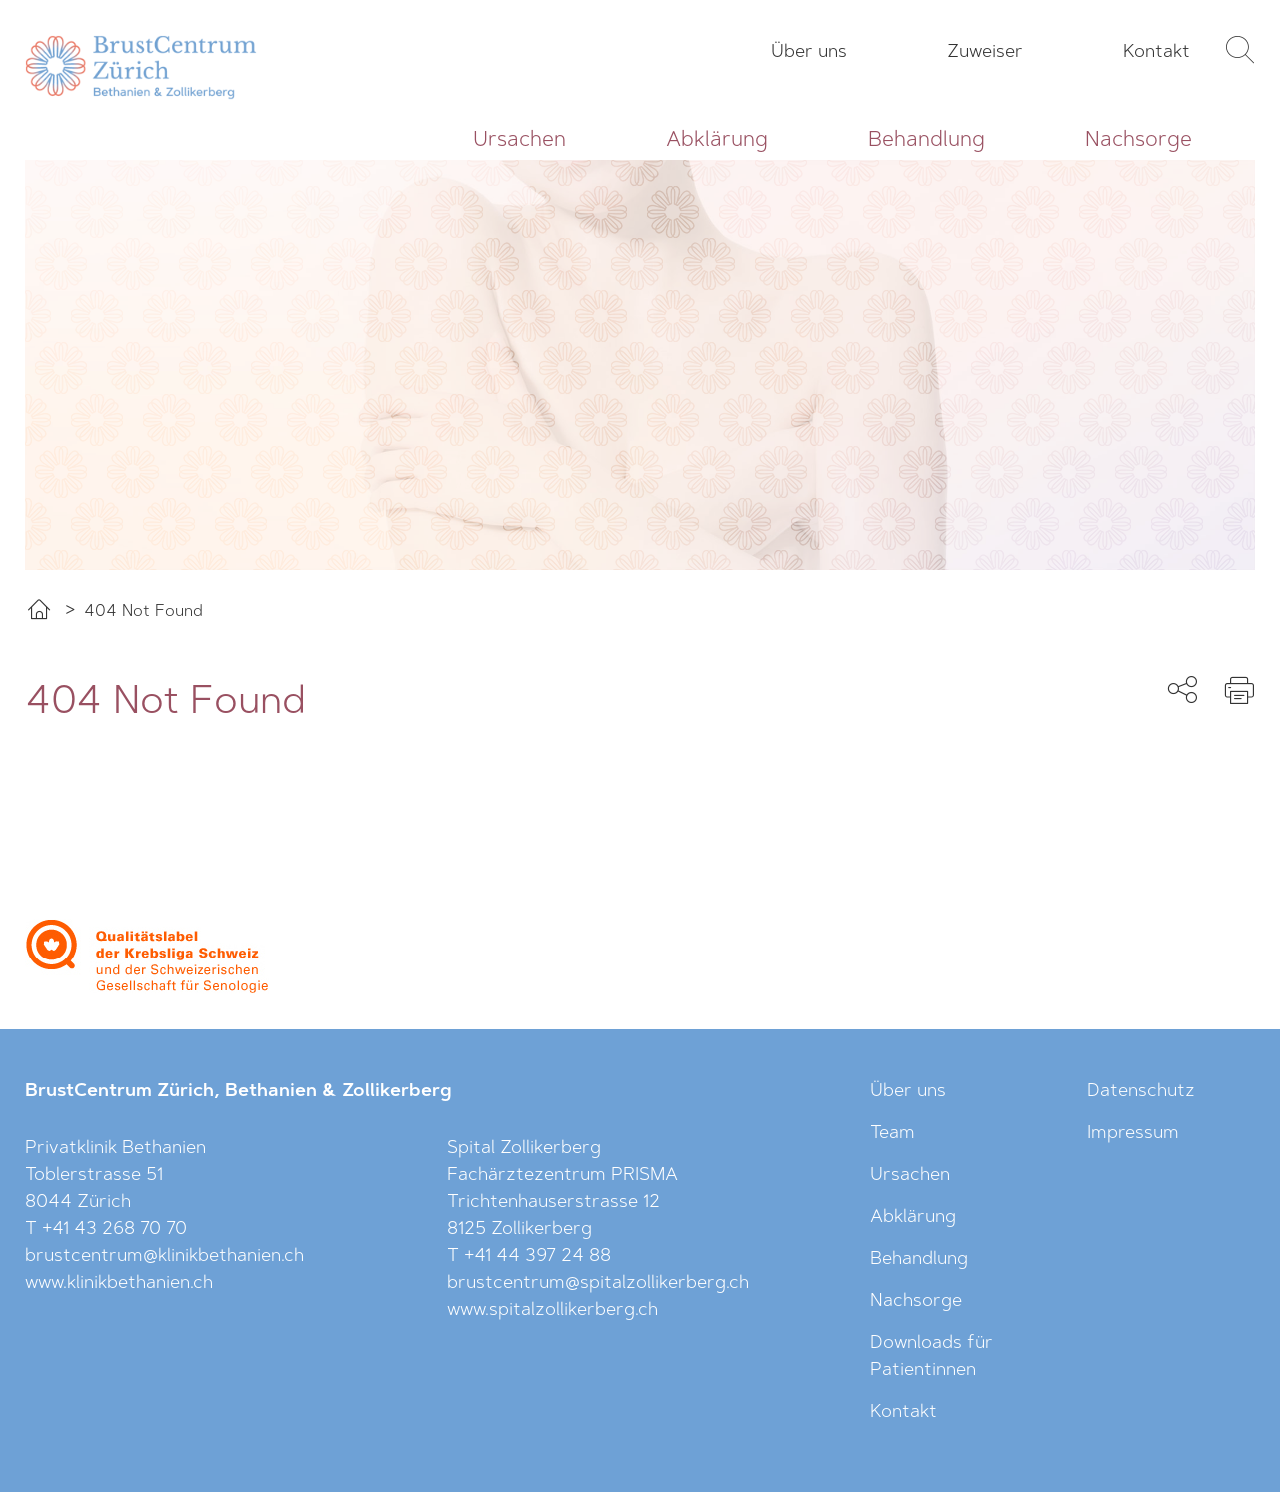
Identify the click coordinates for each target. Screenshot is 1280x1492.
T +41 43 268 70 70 (106, 1230)
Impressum (1133, 1134)
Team (892, 1134)
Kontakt (1156, 53)
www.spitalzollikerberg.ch (552, 1311)
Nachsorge (1138, 140)
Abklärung (717, 140)
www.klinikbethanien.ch (119, 1284)
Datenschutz (1141, 1092)
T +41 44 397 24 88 (529, 1257)
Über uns (809, 53)
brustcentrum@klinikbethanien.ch (164, 1257)
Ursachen (519, 140)
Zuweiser (985, 53)
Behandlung (926, 140)
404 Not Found (143, 612)
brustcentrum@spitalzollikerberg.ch (598, 1284)
